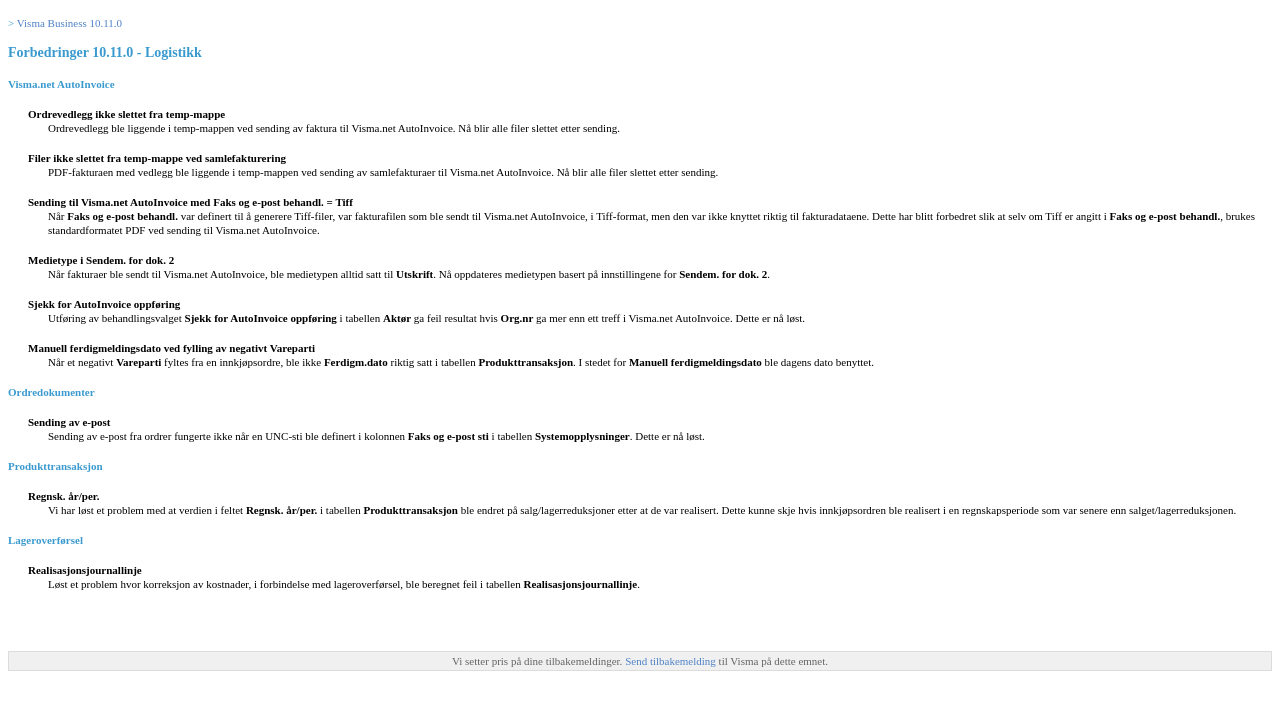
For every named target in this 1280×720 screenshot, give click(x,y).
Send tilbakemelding (671, 661)
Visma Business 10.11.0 (69, 23)
